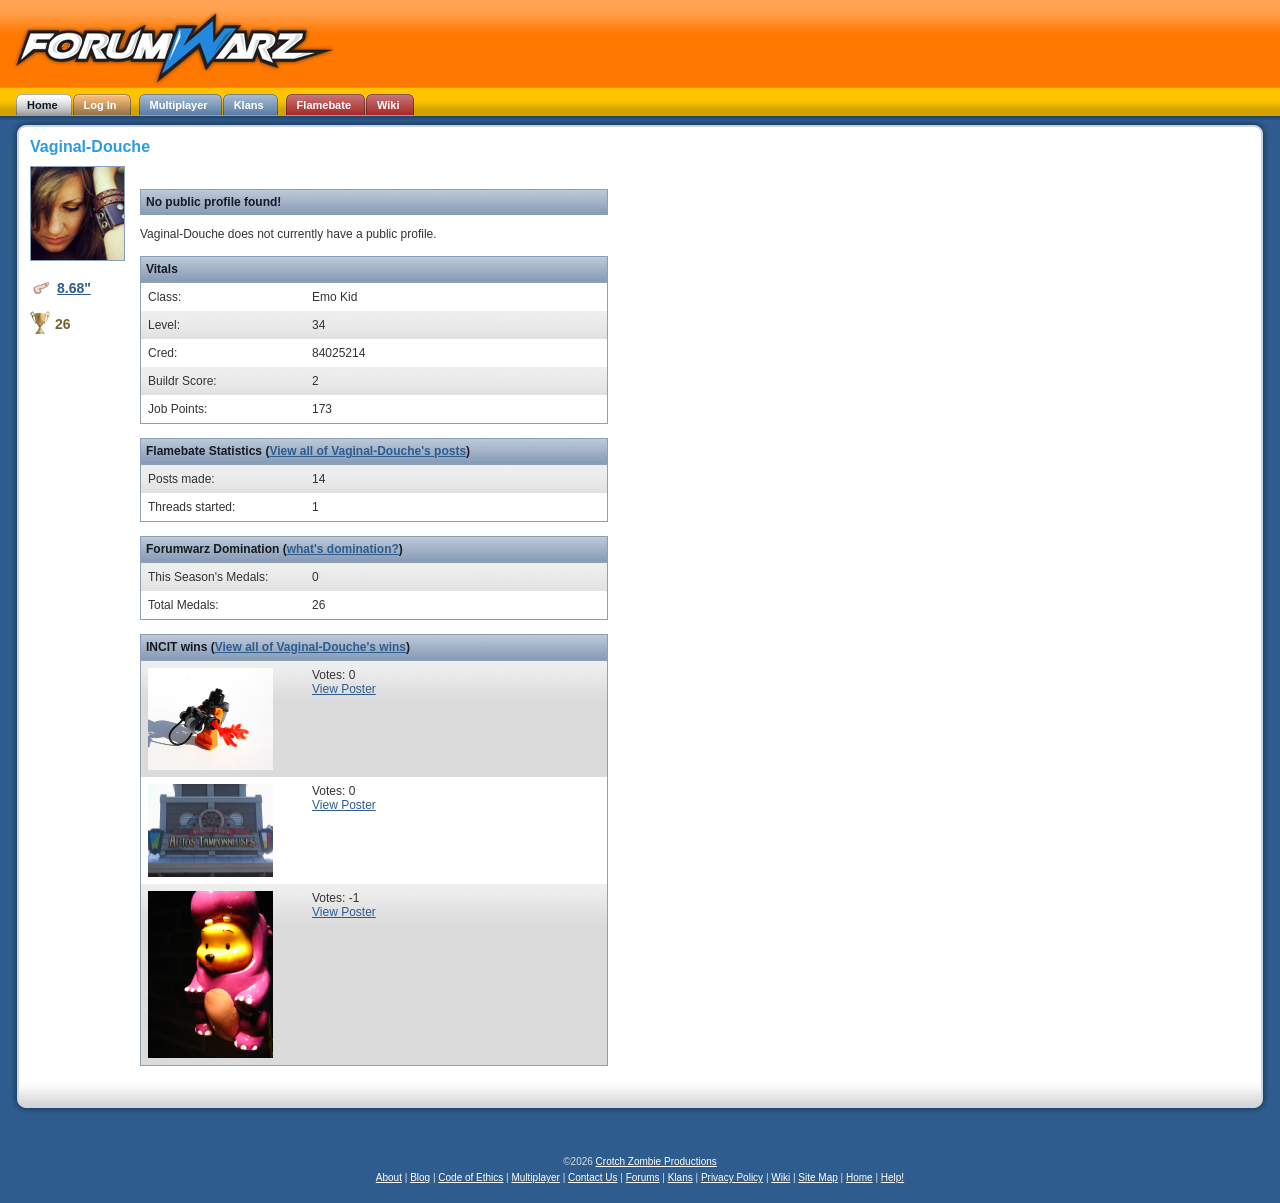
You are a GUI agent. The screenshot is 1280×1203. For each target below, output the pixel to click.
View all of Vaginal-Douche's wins (310, 647)
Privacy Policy (732, 1177)
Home (859, 1177)
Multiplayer (536, 1177)
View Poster (344, 689)
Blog (420, 1177)
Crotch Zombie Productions (656, 1161)
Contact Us (592, 1177)
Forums (643, 1177)
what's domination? (343, 549)
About (389, 1177)
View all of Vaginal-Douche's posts (367, 451)
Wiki (780, 1177)
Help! (892, 1177)
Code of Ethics (470, 1177)
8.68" (74, 288)
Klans (680, 1177)
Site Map (817, 1177)
